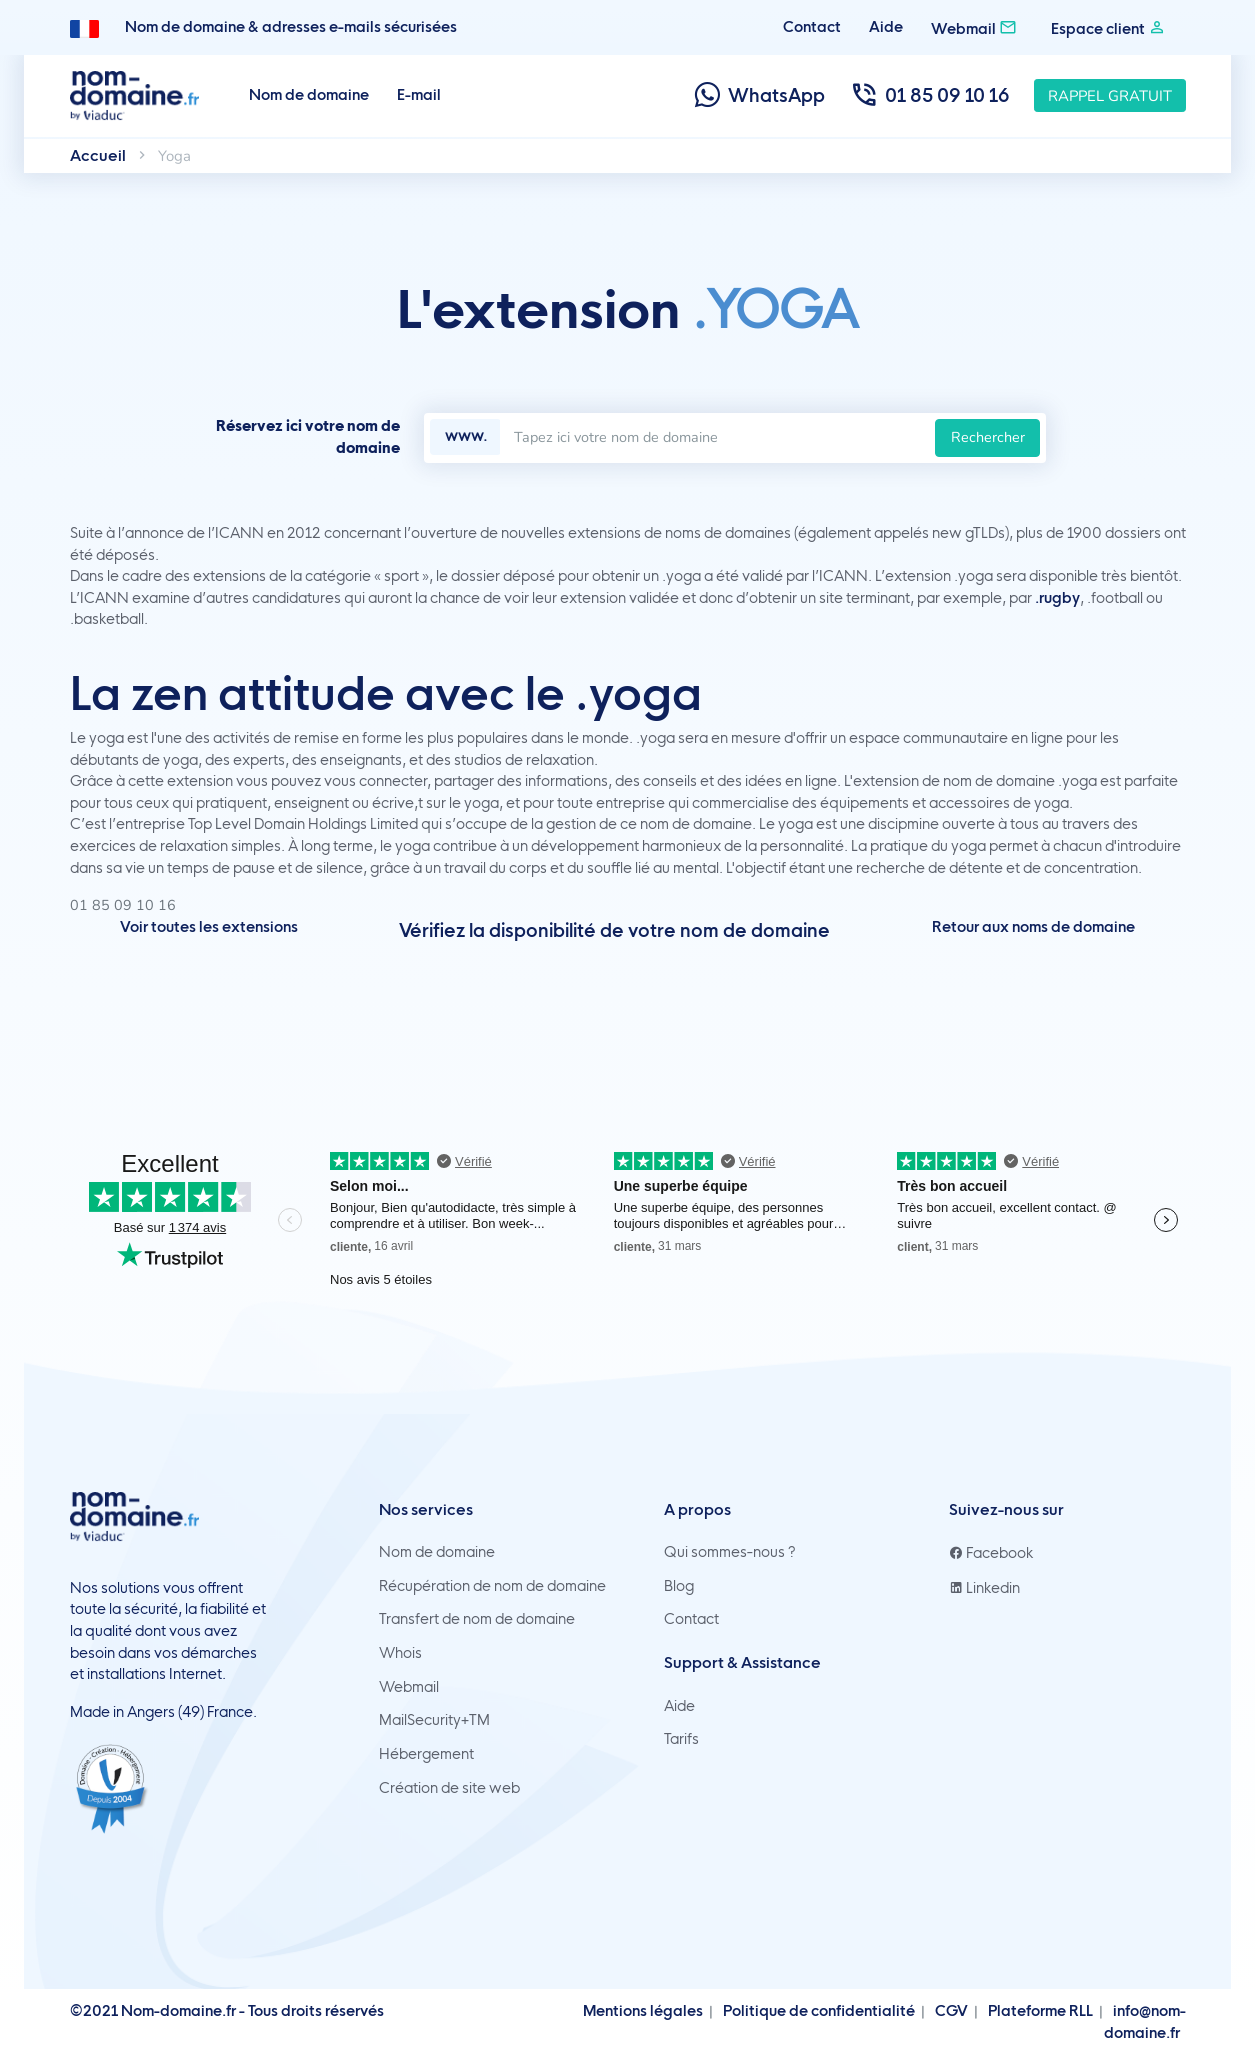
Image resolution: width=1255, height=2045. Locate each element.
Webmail (974, 27)
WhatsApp (758, 95)
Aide (886, 27)
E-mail (419, 95)
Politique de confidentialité (819, 2011)
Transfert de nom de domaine (477, 1619)
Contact (812, 27)
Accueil (98, 155)
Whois (400, 1653)
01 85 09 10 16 (929, 95)
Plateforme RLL (1040, 2011)
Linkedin (984, 1588)
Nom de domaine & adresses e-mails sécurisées (291, 27)
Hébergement (426, 1754)
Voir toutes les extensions (209, 927)
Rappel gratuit (1110, 96)
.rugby (1057, 598)
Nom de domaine (309, 95)
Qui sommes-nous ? (730, 1552)
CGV (951, 2011)
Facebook (991, 1553)
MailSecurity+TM (434, 1720)
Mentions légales (643, 2011)
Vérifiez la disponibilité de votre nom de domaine (614, 930)
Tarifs (681, 1739)
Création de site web (449, 1788)
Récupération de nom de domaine (492, 1586)
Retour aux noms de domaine (1033, 927)
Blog (679, 1586)
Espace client (1108, 27)
